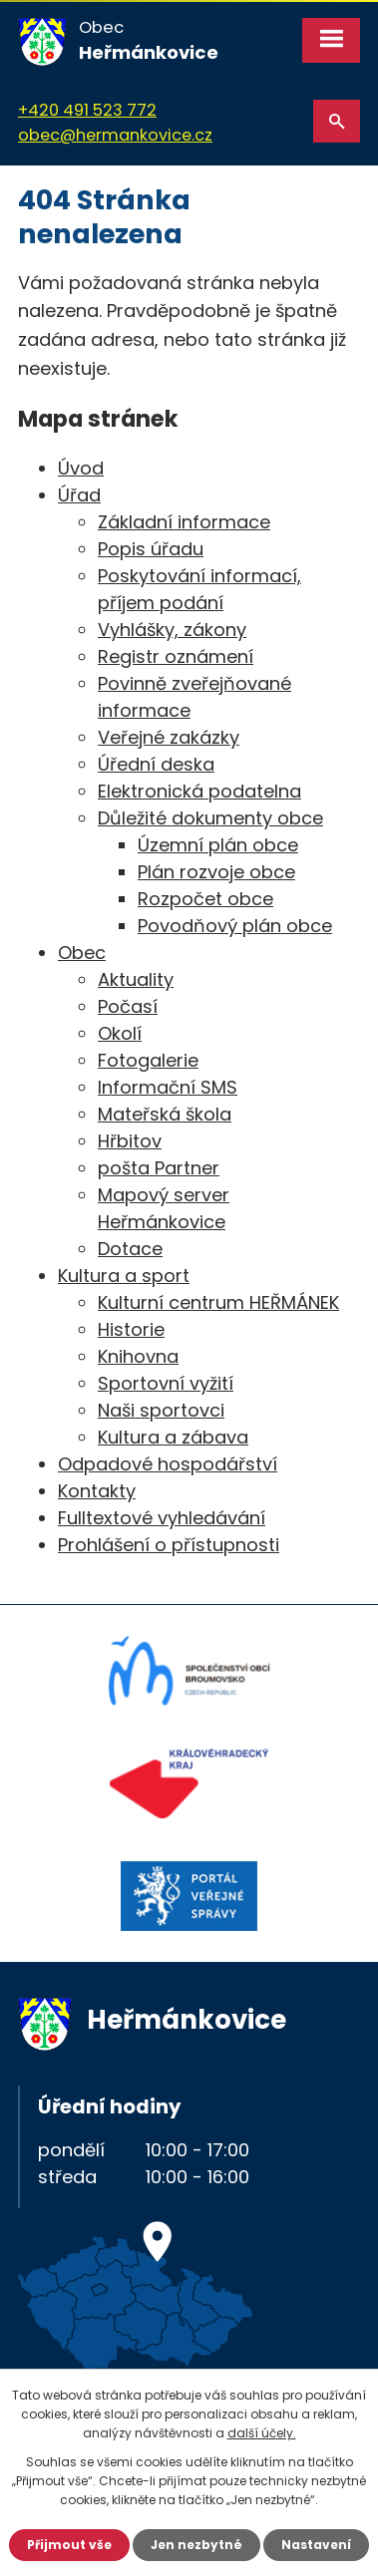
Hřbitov (130, 1140)
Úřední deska (156, 764)
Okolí (120, 1033)
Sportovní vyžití (165, 1383)
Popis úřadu (150, 548)
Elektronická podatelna (199, 791)
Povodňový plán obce (235, 925)
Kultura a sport (123, 1275)
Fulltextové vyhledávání (161, 1517)
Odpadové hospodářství (167, 1463)
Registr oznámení (175, 656)
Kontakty (97, 1490)
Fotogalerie (148, 1060)
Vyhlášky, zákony (172, 629)
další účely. (261, 2432)
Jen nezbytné (196, 2544)
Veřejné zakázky (168, 737)
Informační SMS (167, 1087)
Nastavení (316, 2544)
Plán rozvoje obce (216, 871)
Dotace (130, 1248)
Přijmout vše (69, 2544)
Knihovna (138, 1356)
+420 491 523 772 (87, 110)
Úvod (81, 468)
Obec (82, 952)
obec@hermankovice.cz (115, 135)
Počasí (128, 1006)
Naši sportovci (161, 1410)
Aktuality (136, 979)
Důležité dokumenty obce (210, 817)
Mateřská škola (164, 1114)
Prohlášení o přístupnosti (168, 1544)
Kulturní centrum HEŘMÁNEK (218, 1302)
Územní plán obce (218, 844)
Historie (131, 1329)
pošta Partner (158, 1167)
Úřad (79, 495)
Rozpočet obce (205, 898)
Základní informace (184, 521)
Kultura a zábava (173, 1437)
